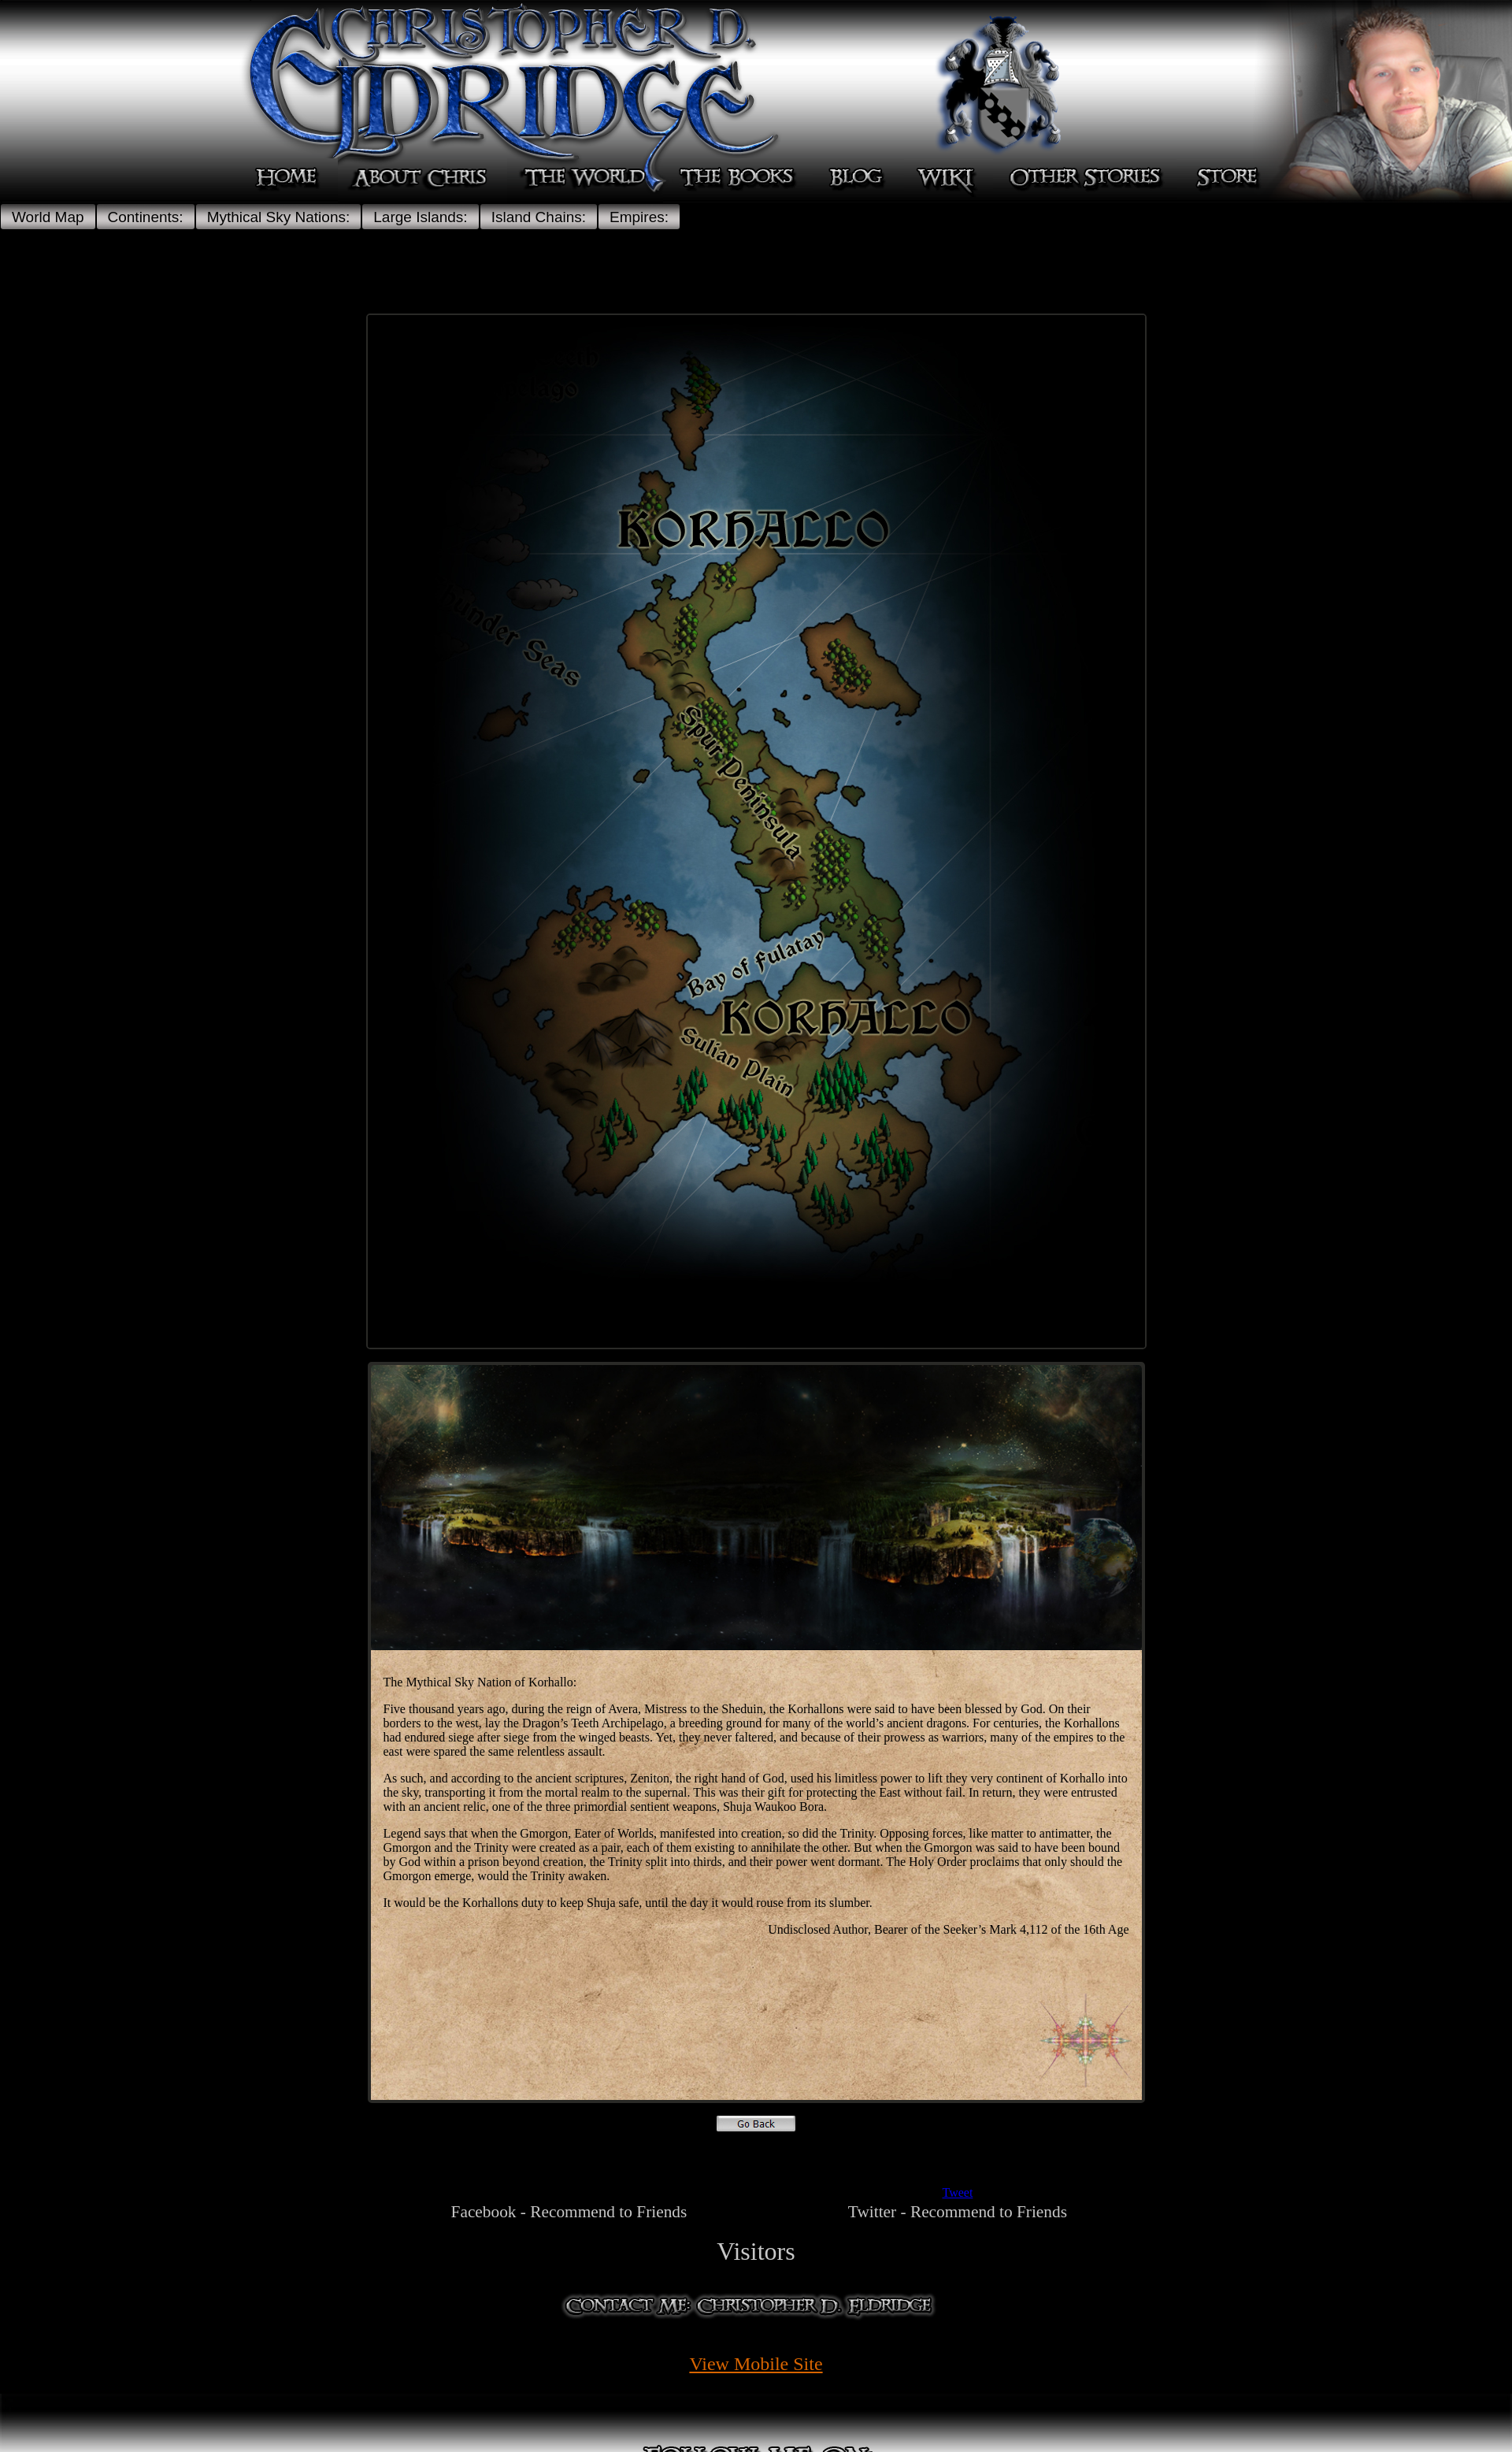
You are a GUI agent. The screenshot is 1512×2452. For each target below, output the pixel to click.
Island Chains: (538, 217)
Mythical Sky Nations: (278, 217)
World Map (48, 217)
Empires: (639, 217)
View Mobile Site (755, 2364)
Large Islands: (420, 217)
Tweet (957, 2192)
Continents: (145, 217)
